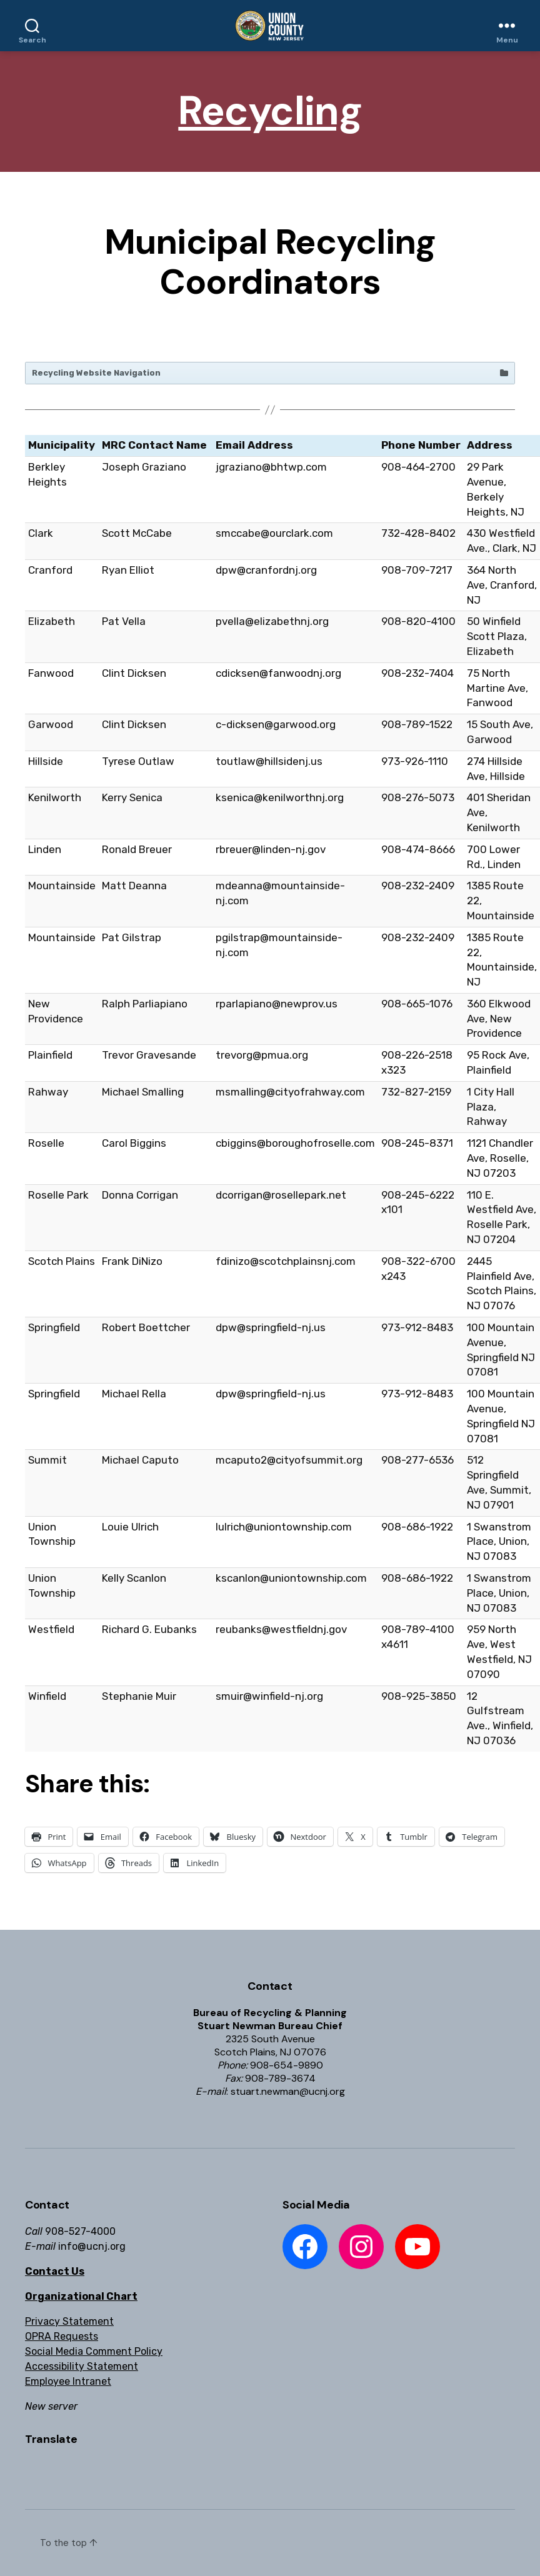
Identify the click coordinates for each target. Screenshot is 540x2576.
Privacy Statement (69, 2321)
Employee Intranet (68, 2381)
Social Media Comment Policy (93, 2351)
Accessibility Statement (81, 2366)
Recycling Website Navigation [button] (271, 373)
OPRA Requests (61, 2336)
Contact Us (54, 2271)
